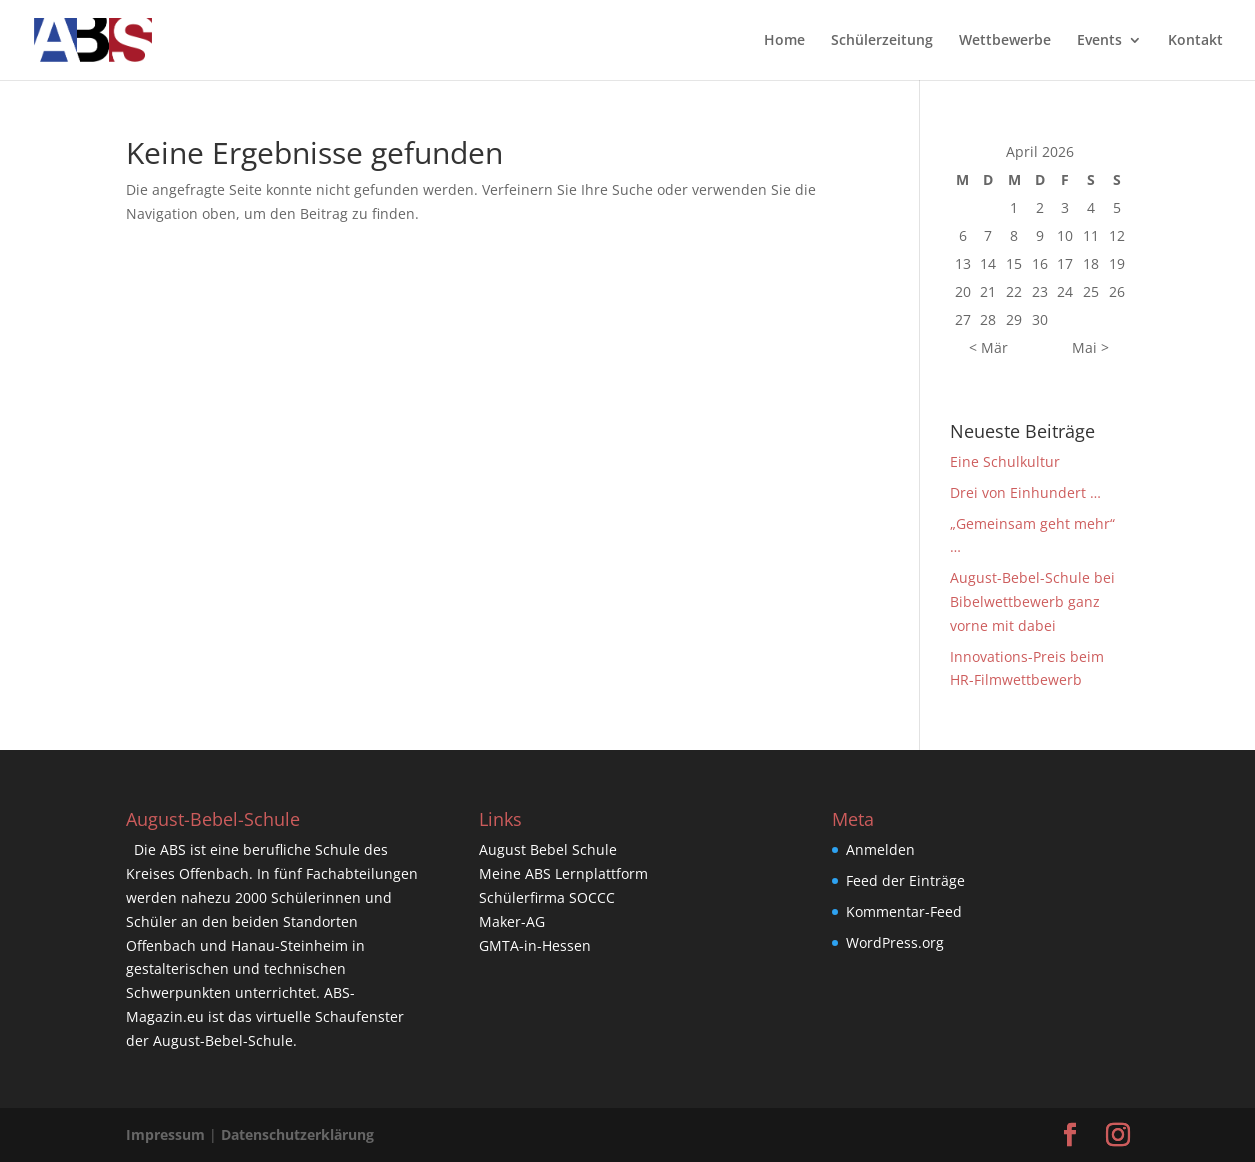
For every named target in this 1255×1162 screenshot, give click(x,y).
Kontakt (1195, 41)
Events (1099, 41)
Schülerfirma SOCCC (547, 897)
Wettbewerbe (1005, 41)
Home (784, 41)
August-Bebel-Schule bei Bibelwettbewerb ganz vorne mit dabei (1032, 601)
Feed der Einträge (905, 880)
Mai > (1090, 347)
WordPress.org (895, 942)
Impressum (165, 1134)
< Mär (988, 347)
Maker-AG (512, 921)
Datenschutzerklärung (297, 1134)
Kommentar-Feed (904, 911)
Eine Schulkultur (1005, 461)
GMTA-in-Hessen (535, 945)
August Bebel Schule (548, 849)
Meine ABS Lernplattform (563, 873)
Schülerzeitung (882, 41)
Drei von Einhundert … (1025, 492)
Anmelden (880, 849)
